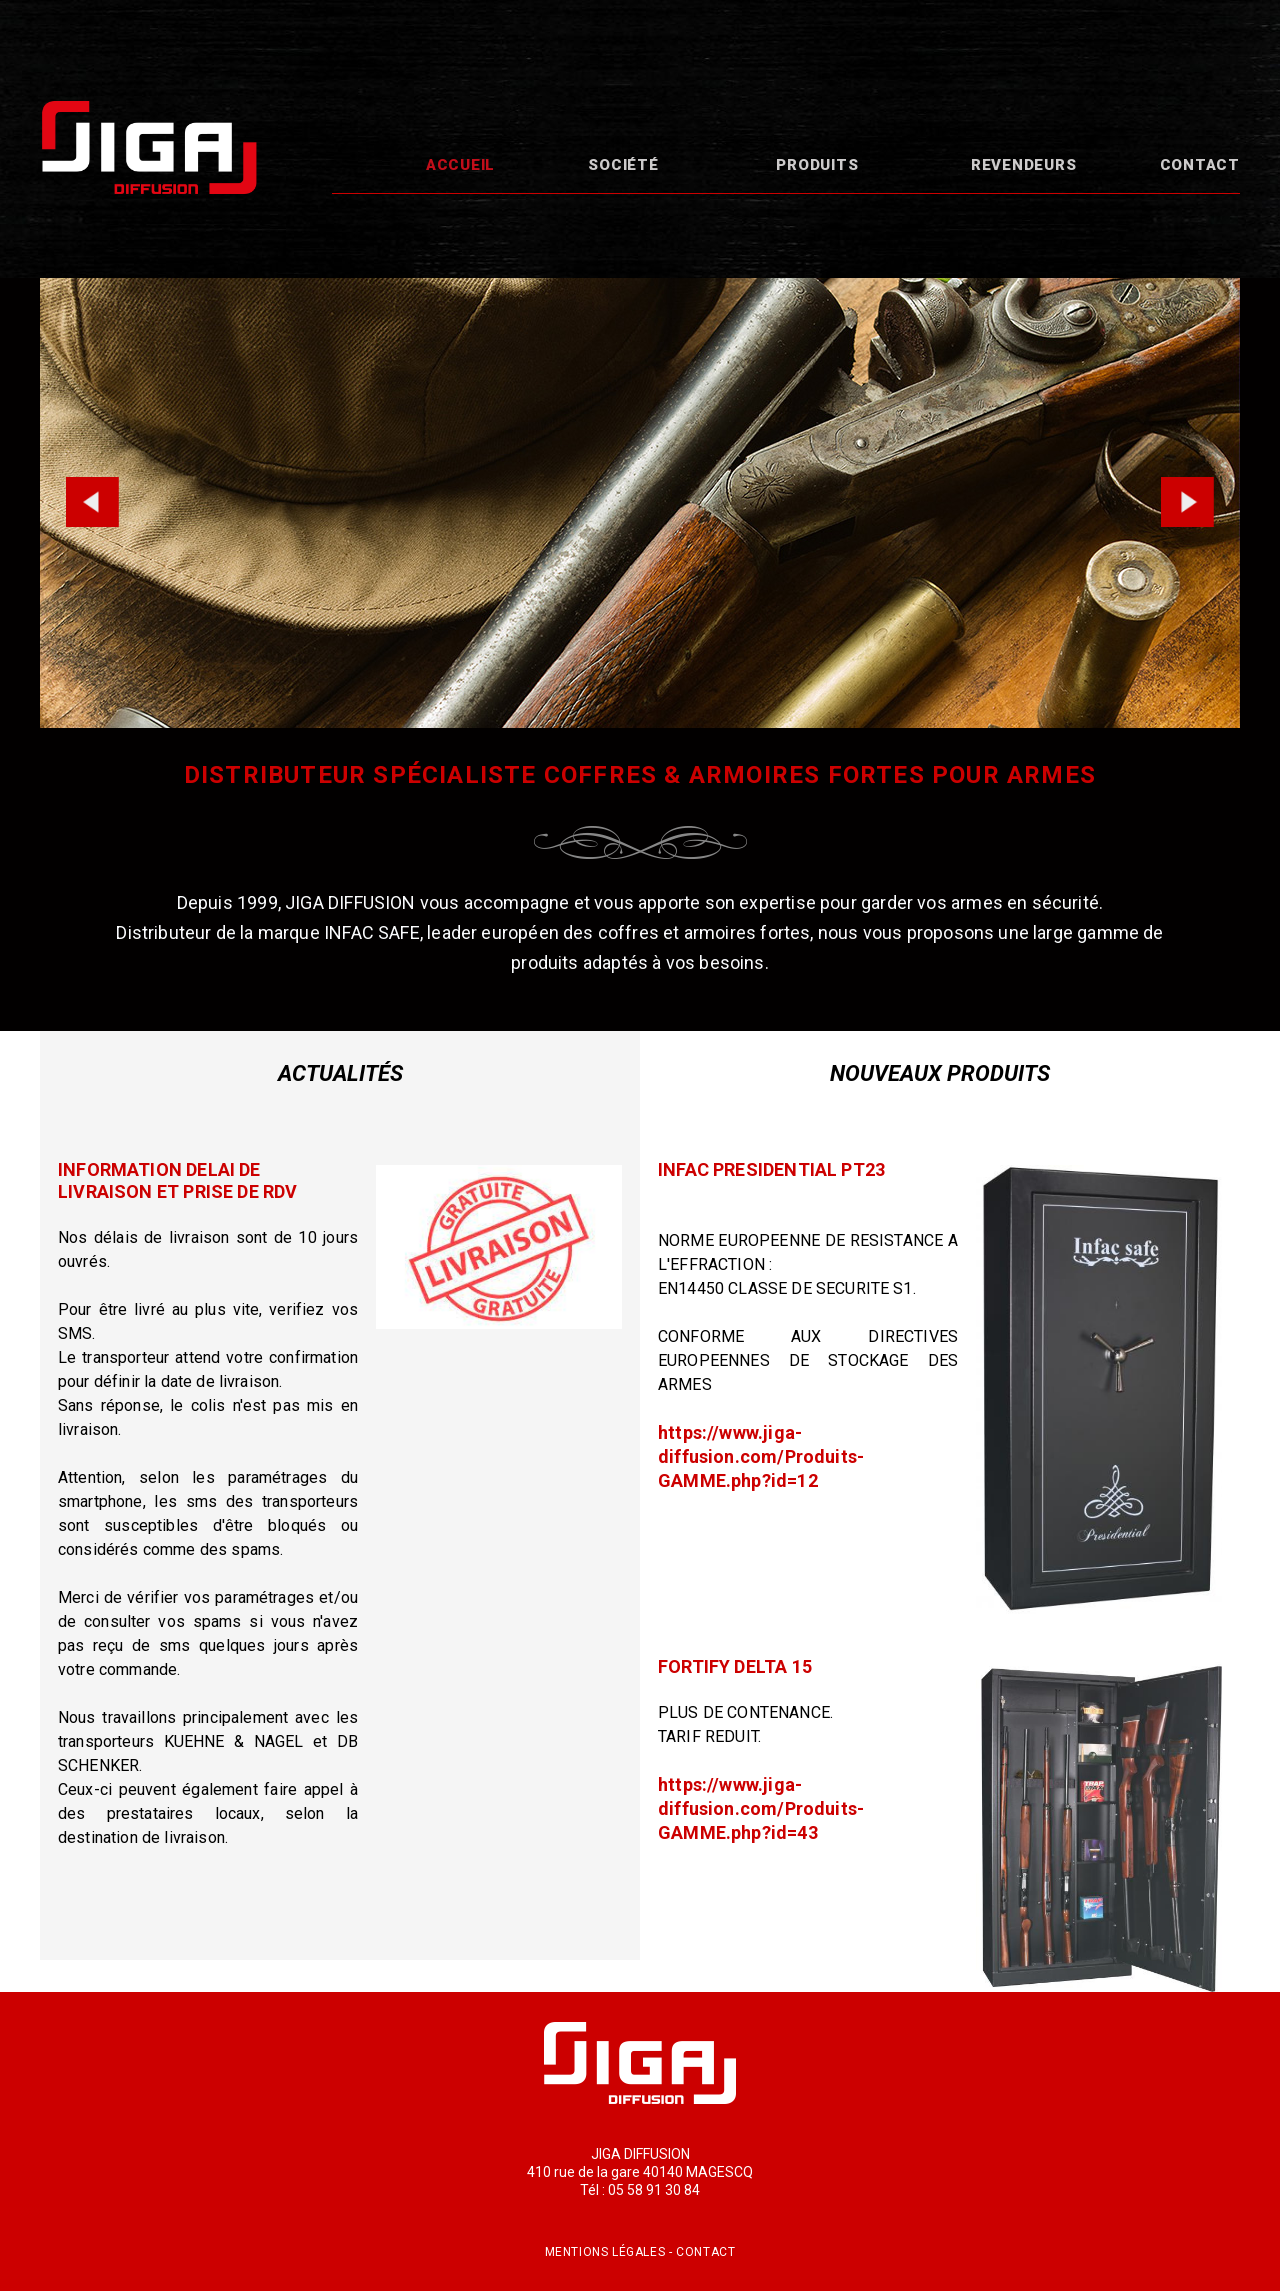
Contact (1200, 165)
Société (623, 165)
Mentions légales (605, 2252)
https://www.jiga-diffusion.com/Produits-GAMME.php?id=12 (761, 1456)
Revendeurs (1024, 165)
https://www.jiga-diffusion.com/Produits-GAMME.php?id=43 (761, 1808)
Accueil (460, 165)
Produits (817, 165)
